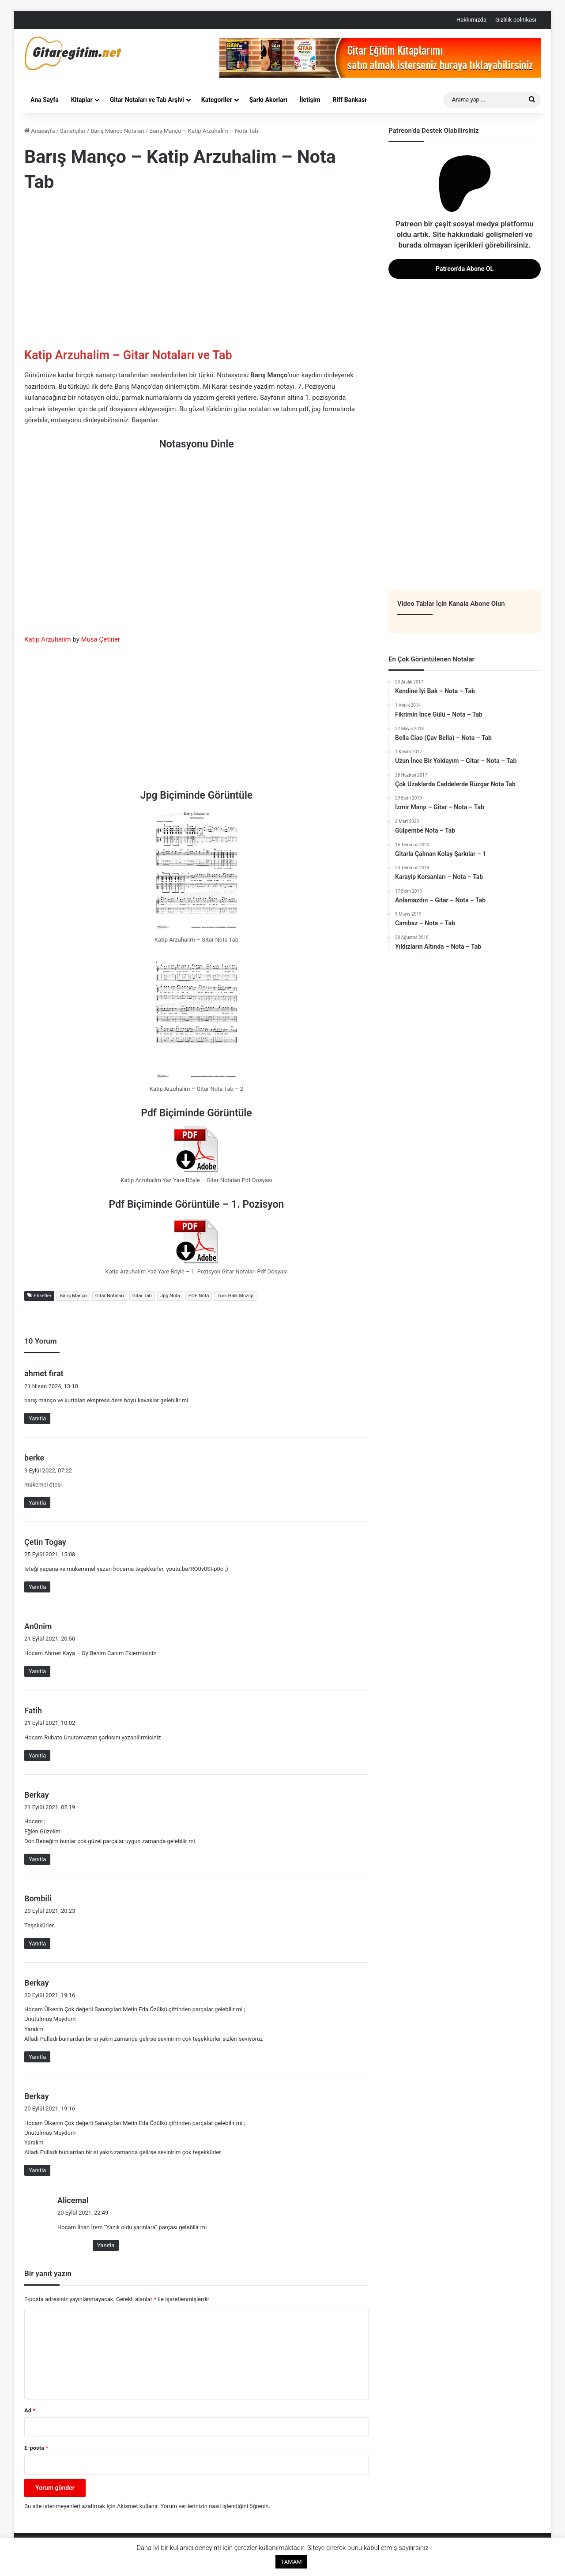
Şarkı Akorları (268, 99)
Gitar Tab (142, 1296)
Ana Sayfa (44, 99)
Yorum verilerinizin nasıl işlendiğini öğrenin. (215, 2506)
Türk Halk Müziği (235, 1296)
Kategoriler (216, 99)
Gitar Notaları (109, 1296)
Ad (29, 2410)
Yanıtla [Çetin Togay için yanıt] (37, 1587)
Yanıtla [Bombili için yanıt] (37, 1943)
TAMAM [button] (291, 2561)
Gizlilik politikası (515, 19)
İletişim (310, 99)
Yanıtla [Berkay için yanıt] (37, 1859)
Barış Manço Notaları (117, 131)
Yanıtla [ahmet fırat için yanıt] (37, 1418)
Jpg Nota (170, 1296)
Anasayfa (39, 131)
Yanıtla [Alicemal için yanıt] (105, 2245)
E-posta (36, 2448)
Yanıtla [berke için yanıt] (37, 1502)
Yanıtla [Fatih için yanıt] (37, 1755)
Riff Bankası (349, 99)
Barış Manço (73, 1296)
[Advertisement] (196, 272)
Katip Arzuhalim (47, 639)
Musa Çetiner (101, 639)
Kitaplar (82, 99)
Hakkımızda (471, 19)
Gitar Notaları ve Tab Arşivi (147, 99)
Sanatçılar (73, 131)
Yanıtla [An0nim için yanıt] (37, 1671)
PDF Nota (198, 1296)
